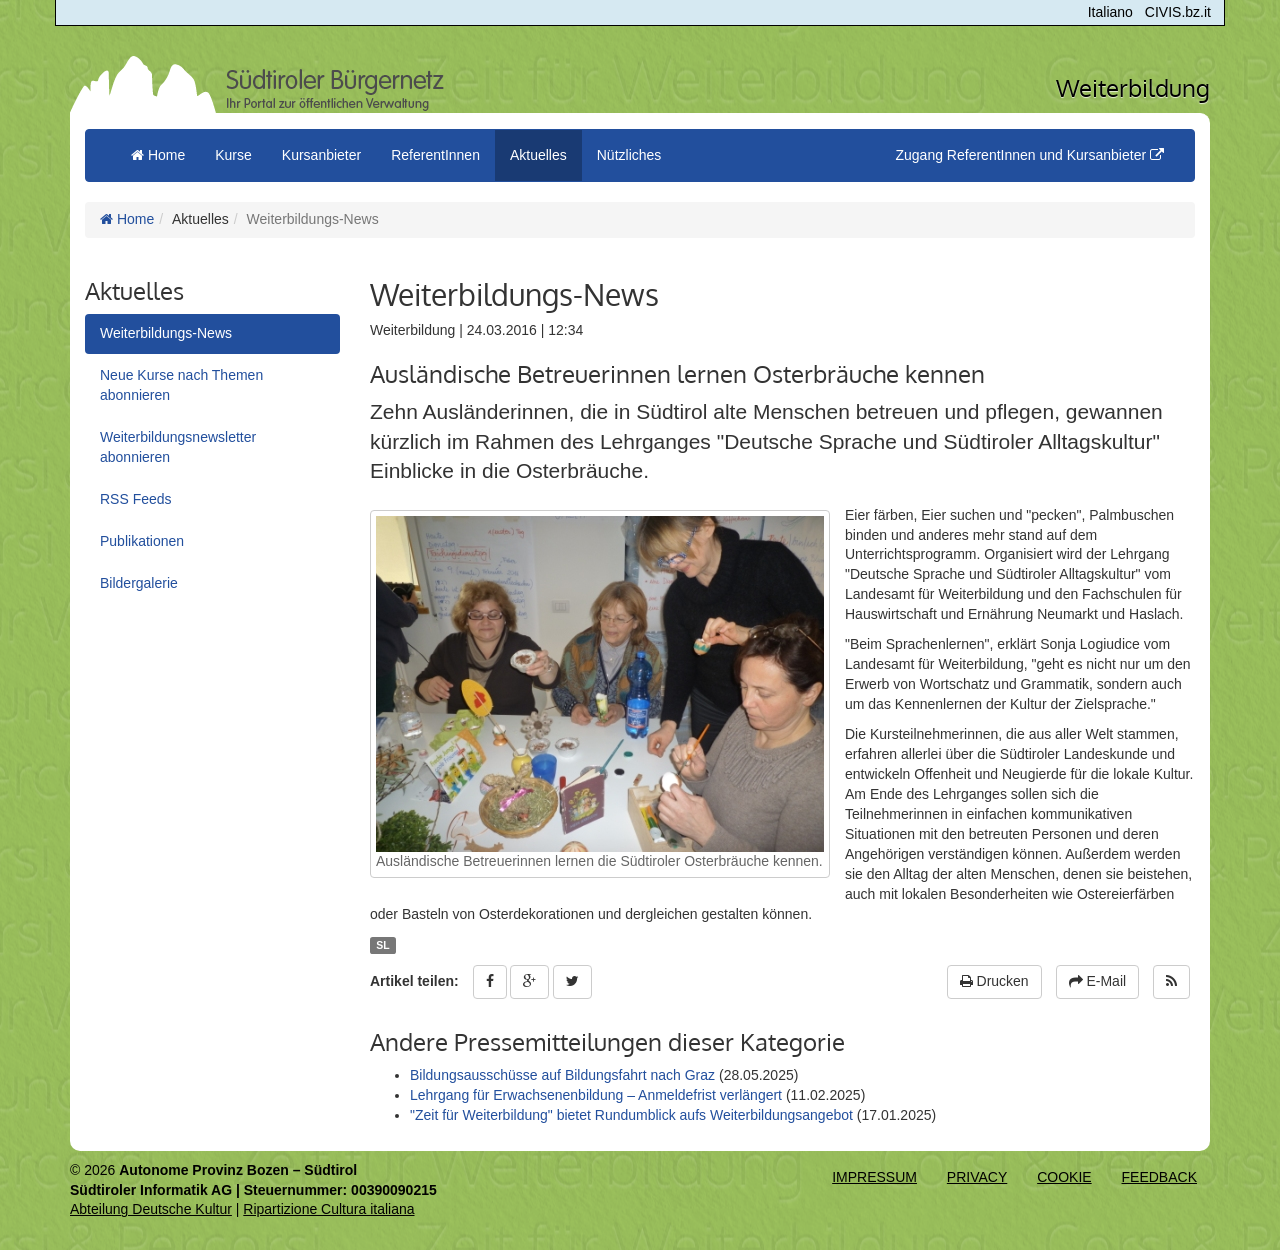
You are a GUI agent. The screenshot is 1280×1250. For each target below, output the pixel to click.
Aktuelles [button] (538, 155)
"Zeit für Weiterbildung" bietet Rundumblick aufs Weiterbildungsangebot (631, 1115)
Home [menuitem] (158, 155)
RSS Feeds (136, 499)
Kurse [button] (233, 155)
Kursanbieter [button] (321, 155)
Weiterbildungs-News (166, 333)
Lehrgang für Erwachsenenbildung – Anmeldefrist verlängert (596, 1095)
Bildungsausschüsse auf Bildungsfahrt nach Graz (564, 1075)
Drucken (994, 981)
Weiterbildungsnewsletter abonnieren (178, 447)
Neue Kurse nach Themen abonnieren (181, 385)
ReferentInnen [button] (435, 155)
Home (127, 219)
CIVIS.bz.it (1178, 12)
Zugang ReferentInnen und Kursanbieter (1029, 155)
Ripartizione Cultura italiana (328, 1209)
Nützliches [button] (629, 155)
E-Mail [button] (1098, 981)
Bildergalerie (139, 583)
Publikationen (142, 541)
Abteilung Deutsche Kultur (151, 1209)
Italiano (1110, 12)
